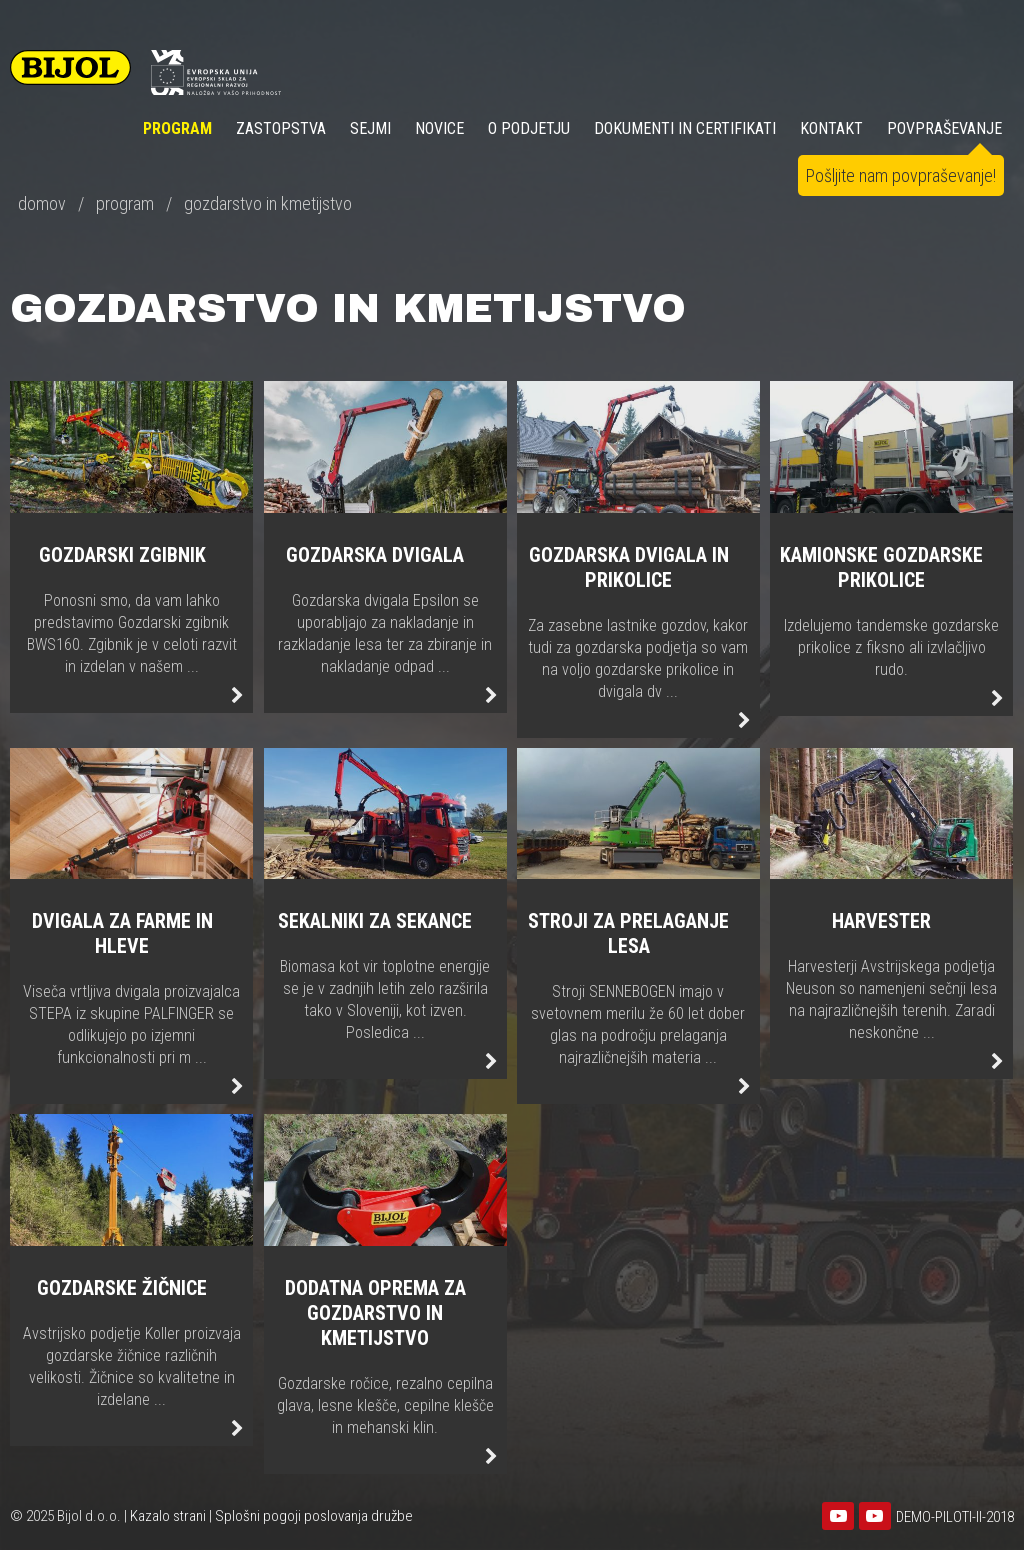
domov (42, 203)
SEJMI (370, 128)
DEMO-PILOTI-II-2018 (955, 1517)
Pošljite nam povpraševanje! (901, 175)
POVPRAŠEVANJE (944, 128)
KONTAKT (831, 128)
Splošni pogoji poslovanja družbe (314, 1516)
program (125, 203)
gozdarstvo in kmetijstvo (268, 203)
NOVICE (439, 128)
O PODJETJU (529, 128)
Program (177, 128)
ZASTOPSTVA (281, 128)
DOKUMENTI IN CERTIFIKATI (685, 128)
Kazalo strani (168, 1516)
